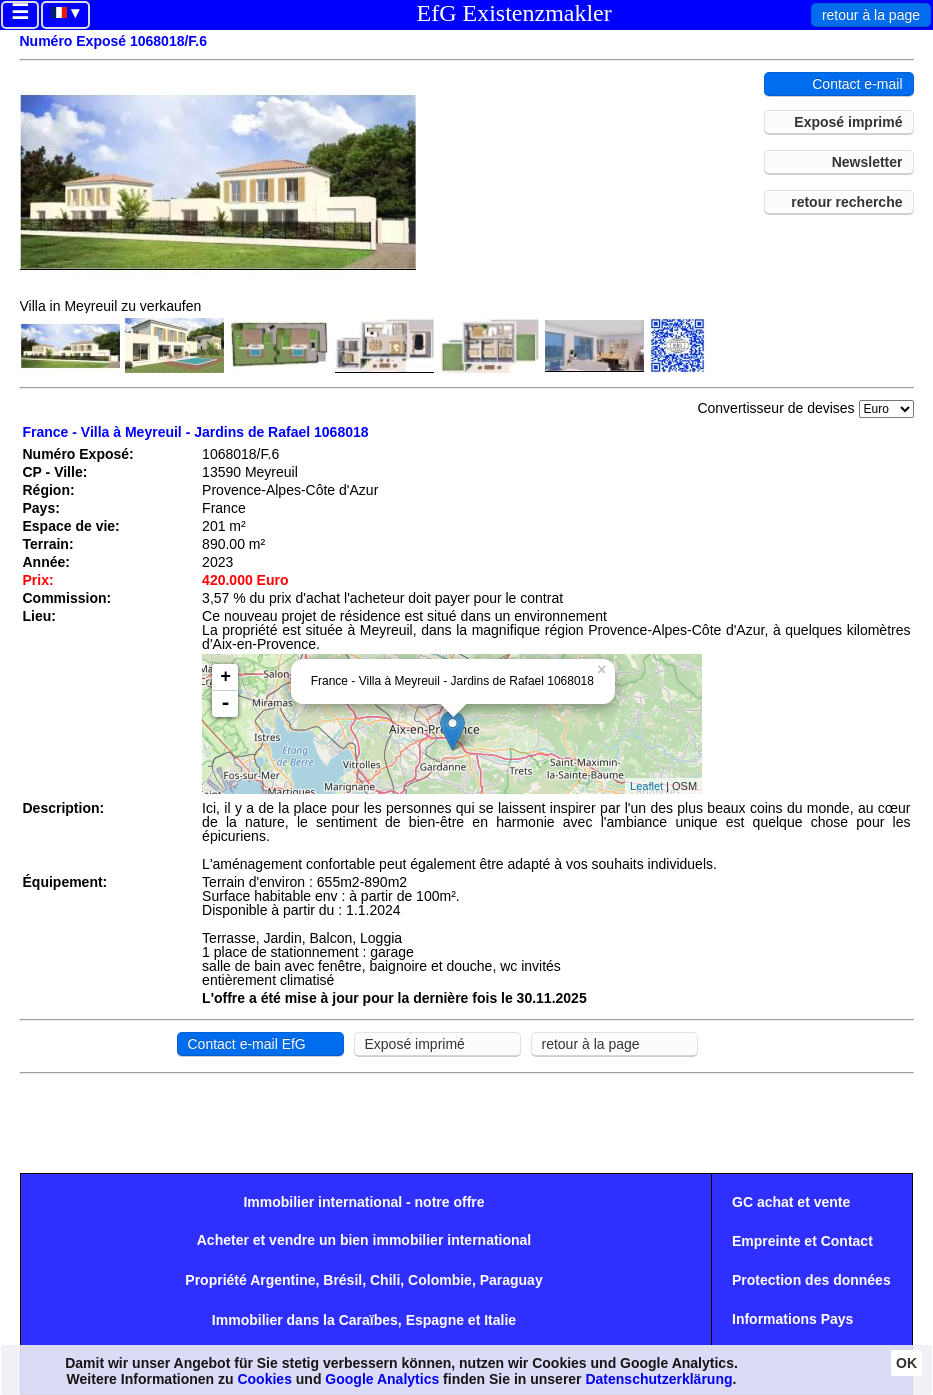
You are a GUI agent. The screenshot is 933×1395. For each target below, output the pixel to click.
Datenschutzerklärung (658, 1379)
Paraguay (511, 1280)
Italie (500, 1320)
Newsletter (867, 162)
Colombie (440, 1280)
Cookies (264, 1379)
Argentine (282, 1280)
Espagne (435, 1320)
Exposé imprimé (848, 122)
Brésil (342, 1280)
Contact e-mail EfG (247, 1044)
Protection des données (811, 1280)
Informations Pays (792, 1319)
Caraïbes (368, 1320)
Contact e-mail (857, 84)
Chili (385, 1280)
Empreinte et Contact (802, 1241)
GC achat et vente (791, 1202)
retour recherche (846, 202)
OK (906, 1363)
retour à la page (871, 15)
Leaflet (646, 786)
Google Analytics (382, 1379)
